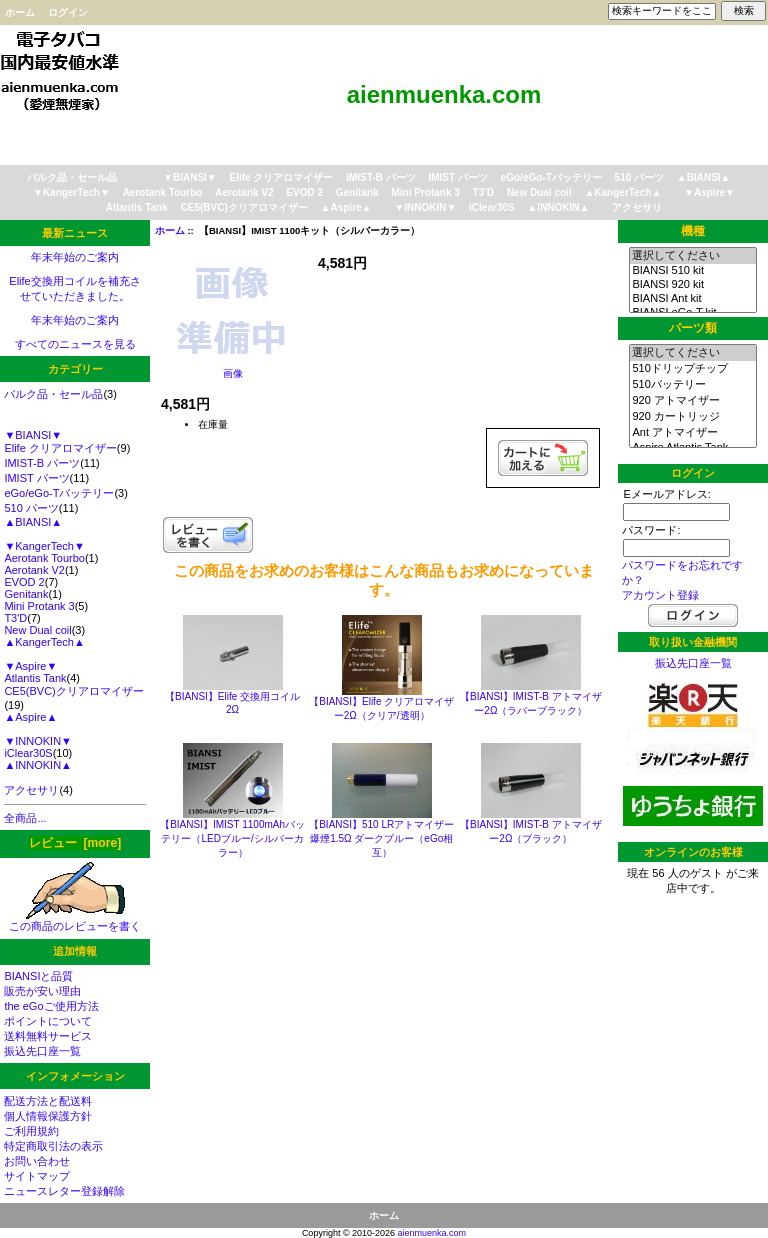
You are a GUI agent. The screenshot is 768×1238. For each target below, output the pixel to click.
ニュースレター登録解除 (64, 1191)
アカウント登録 (660, 595)
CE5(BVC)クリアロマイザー (244, 207)
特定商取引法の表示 (53, 1146)
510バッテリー (692, 385)
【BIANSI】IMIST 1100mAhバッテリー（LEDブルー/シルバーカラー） (232, 838)
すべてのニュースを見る (75, 344)
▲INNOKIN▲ (558, 207)
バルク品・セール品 (72, 177)
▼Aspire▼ (709, 192)
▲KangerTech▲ (622, 192)
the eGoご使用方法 (51, 1006)
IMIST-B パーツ (380, 177)
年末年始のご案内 (75, 257)
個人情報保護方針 (48, 1116)
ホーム (20, 12)
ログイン (68, 12)
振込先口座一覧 (42, 1051)
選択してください (692, 256)
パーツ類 (693, 328)
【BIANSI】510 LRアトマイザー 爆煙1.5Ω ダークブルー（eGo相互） (381, 838)
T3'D (483, 192)
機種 (693, 231)
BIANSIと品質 (38, 976)
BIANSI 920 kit (692, 285)
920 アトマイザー (692, 401)
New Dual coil (539, 192)
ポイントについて (48, 1021)
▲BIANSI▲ (704, 177)
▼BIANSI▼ (190, 177)
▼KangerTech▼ (71, 192)
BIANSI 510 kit (692, 271)
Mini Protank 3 (425, 192)
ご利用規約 (31, 1131)
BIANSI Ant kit (692, 299)
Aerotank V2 (244, 192)
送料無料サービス (48, 1036)
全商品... (25, 818)
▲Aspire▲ (346, 207)
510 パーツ (639, 177)
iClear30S (492, 207)
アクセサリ (637, 207)
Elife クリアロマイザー (282, 177)
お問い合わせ (37, 1161)
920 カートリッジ (692, 417)
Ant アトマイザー (692, 433)
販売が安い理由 (42, 991)
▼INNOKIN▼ (425, 207)
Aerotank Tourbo (163, 192)
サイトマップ (37, 1176)
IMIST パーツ (457, 177)
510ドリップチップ (692, 369)
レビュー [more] (75, 843)
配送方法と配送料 (48, 1101)
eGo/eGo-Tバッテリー (551, 177)
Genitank (357, 192)
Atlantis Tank (137, 207)
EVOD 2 (304, 192)
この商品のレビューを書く (75, 920)
